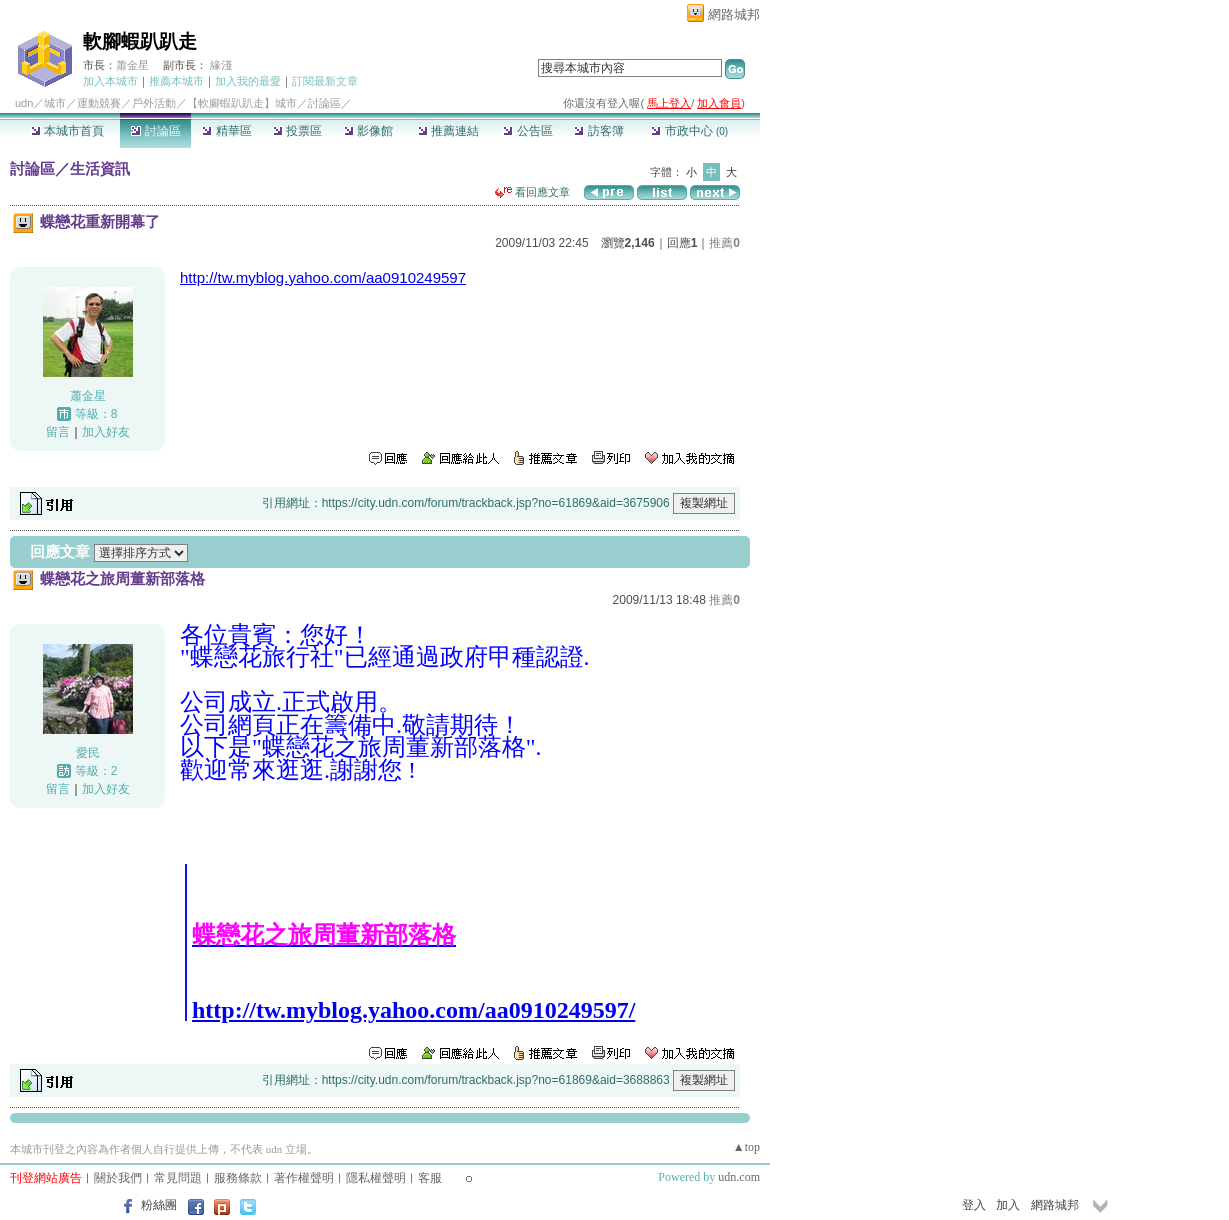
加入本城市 (110, 81)
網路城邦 (734, 14)
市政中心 (689, 131)
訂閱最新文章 (325, 81)
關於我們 (118, 1178)
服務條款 (238, 1178)
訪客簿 (598, 131)
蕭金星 (132, 65)
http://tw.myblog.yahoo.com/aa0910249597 (323, 277)
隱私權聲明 (376, 1178)
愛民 (88, 753)
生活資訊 (100, 168)
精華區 (226, 131)
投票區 (297, 131)
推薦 (724, 243)
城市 (55, 103)
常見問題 (178, 1178)
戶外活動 (154, 103)
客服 (430, 1178)
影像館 (368, 131)
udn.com (739, 1177)
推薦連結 (448, 131)
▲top (746, 1147)
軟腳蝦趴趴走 (140, 41)
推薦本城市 (176, 81)
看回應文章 (532, 192)
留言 (58, 432)
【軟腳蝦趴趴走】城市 (242, 103)
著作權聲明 (304, 1178)
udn (24, 103)
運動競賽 (99, 103)
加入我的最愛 (248, 81)
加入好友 (106, 432)
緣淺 (221, 65)
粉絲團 (159, 1205)
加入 (1008, 1205)
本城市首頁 (67, 131)
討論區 (155, 131)
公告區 (527, 131)
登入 (974, 1205)
